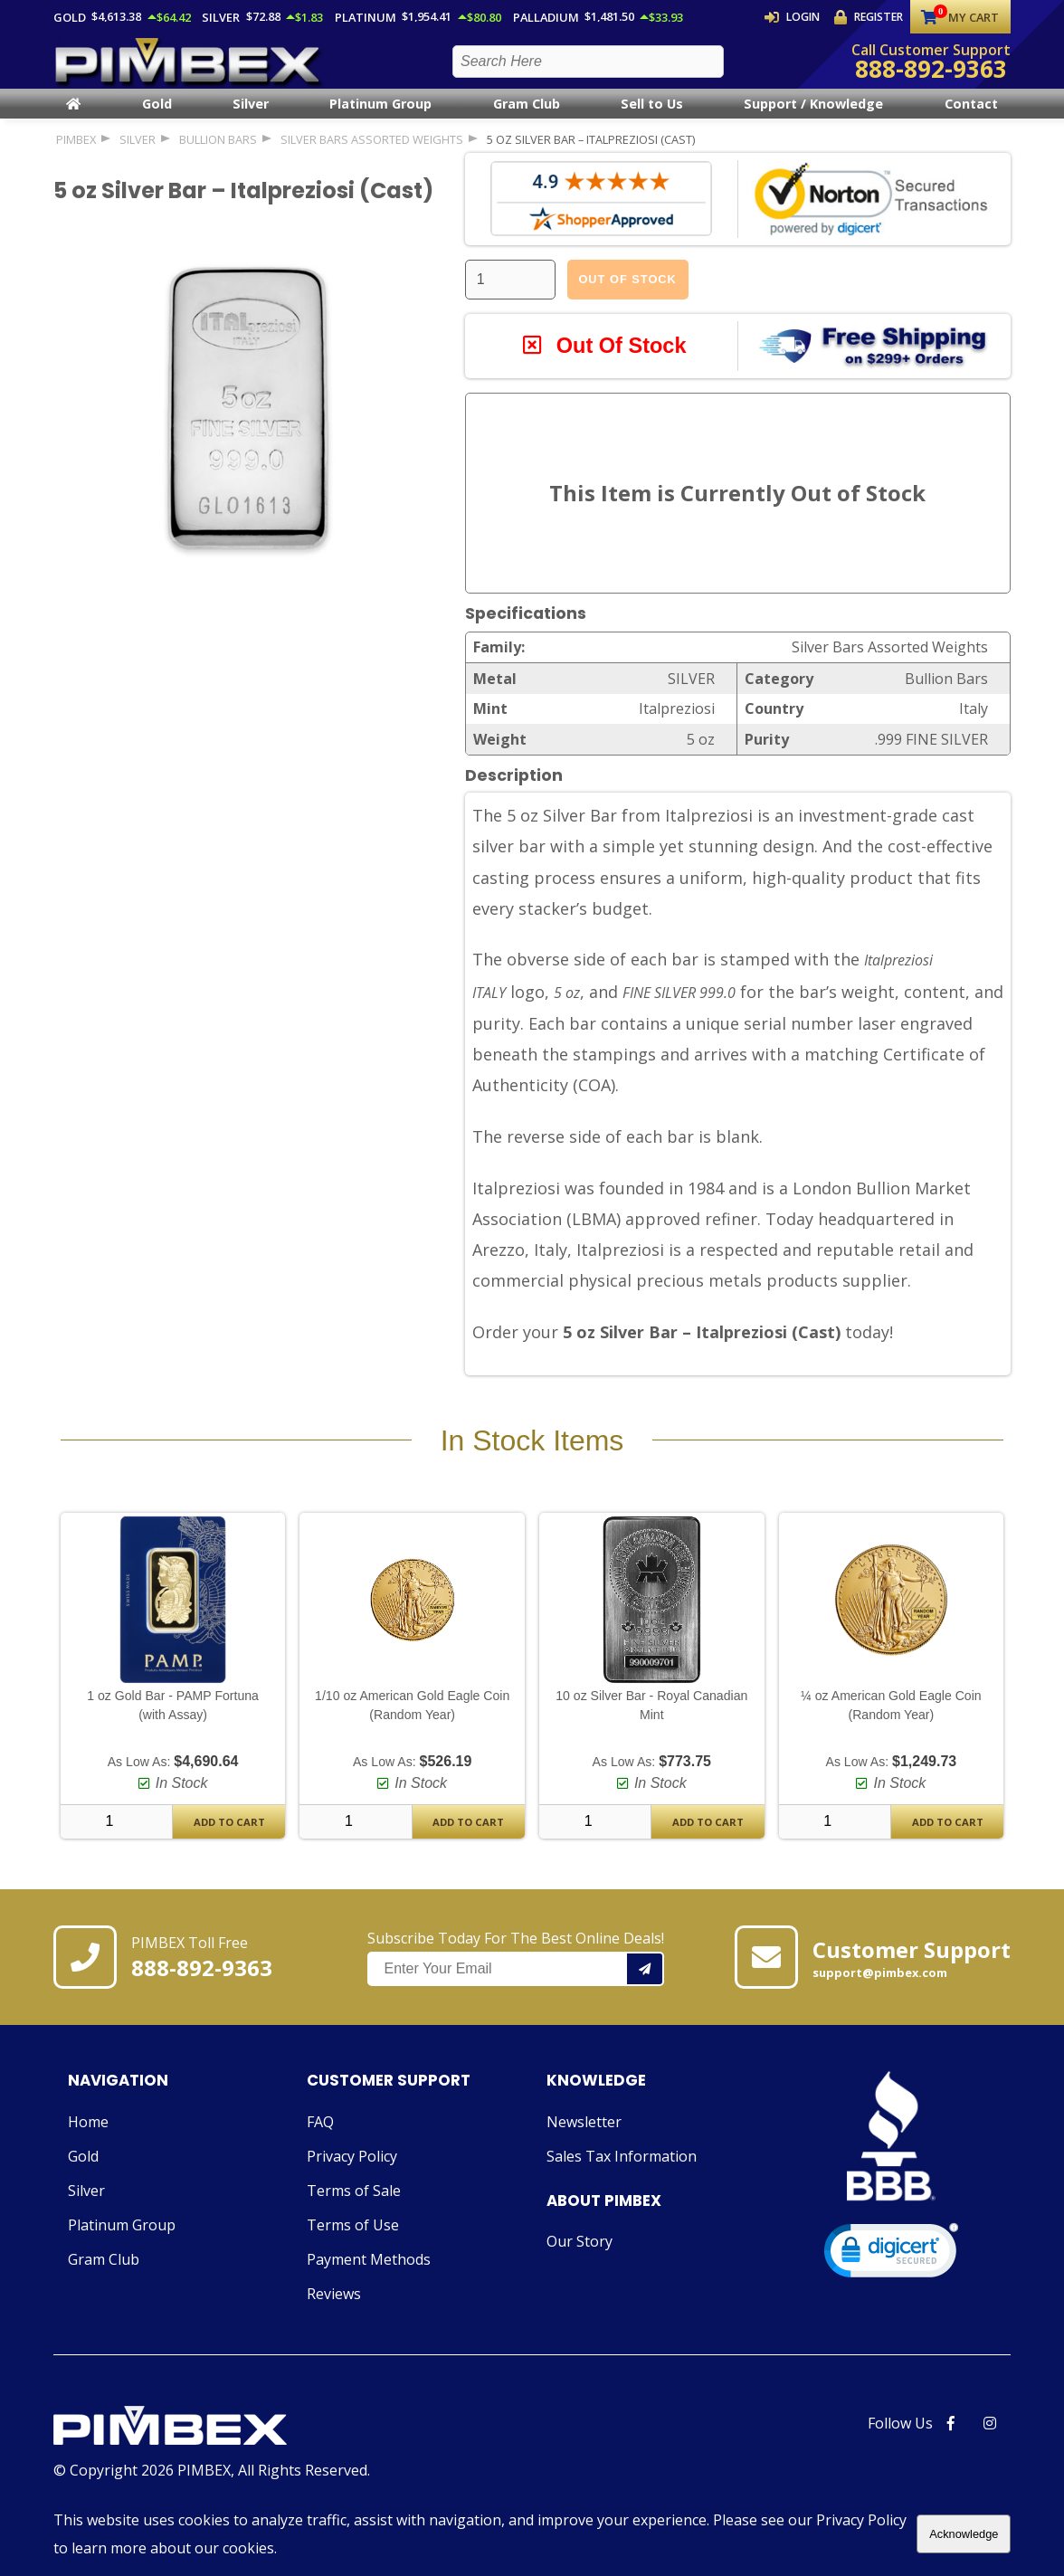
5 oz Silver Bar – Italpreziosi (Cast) (591, 154)
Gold (157, 119)
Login (801, 17)
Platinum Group (380, 119)
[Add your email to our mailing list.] (646, 2000)
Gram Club (526, 119)
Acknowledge (963, 2534)
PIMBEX (76, 154)
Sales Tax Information (621, 2187)
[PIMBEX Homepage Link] (189, 68)
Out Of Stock (627, 293)
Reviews (334, 2324)
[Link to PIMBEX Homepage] (211, 2458)
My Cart (960, 17)
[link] (891, 2285)
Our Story (579, 2272)
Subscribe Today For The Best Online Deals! (515, 1989)
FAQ (320, 2153)
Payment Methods (369, 2290)
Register (871, 17)
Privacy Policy (352, 2187)
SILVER (137, 154)
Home (88, 2153)
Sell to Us (652, 119)
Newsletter (584, 2153)
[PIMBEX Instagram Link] (990, 2453)
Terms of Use (353, 2256)
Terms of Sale (354, 2221)
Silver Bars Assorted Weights (371, 154)
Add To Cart (229, 1852)
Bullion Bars (218, 154)
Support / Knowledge (813, 119)
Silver (251, 119)
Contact (971, 119)
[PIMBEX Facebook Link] (951, 2453)
